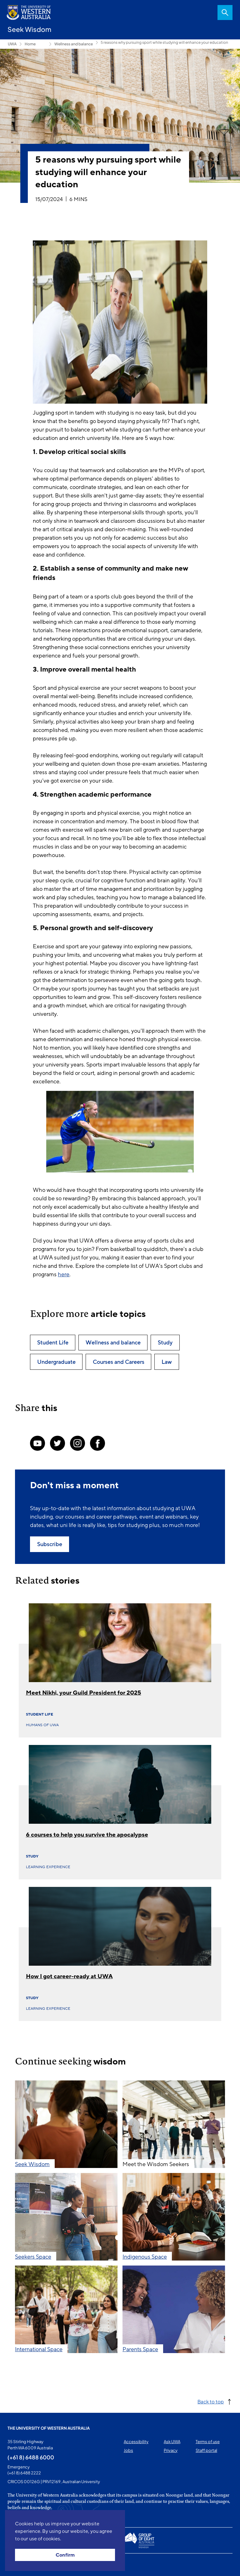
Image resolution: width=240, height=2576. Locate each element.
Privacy (171, 2450)
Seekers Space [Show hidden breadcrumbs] (42, 44)
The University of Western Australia (49, 2428)
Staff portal (206, 2450)
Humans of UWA (42, 1724)
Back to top (211, 2401)
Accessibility (136, 2441)
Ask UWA (172, 2441)
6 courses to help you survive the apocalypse (87, 1835)
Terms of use (208, 2441)
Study (32, 1856)
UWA (12, 44)
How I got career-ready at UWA (69, 1976)
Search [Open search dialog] (225, 12)
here (63, 1274)
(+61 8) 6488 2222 (24, 2472)
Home (30, 44)
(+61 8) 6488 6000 (31, 2457)
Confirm (65, 2555)
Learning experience (48, 1866)
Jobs (128, 2450)
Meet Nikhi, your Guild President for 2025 (83, 1693)
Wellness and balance (73, 44)
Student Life (39, 1714)
